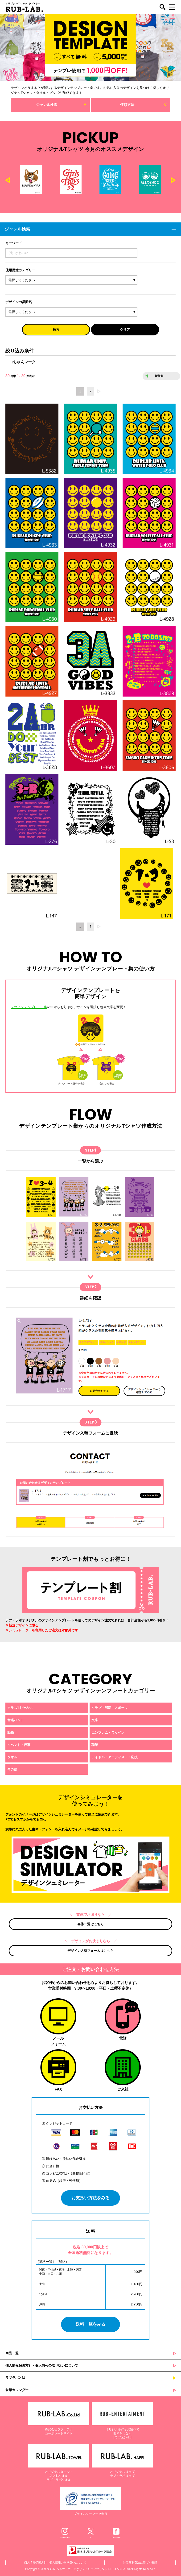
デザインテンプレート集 (29, 1007)
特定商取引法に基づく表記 (140, 2562)
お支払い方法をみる (90, 2198)
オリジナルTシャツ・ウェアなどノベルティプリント (74, 2569)
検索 (56, 329)
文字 (94, 1720)
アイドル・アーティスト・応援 (114, 1757)
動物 (10, 1732)
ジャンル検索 (46, 105)
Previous (7, 180)
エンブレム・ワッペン (107, 1732)
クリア (125, 329)
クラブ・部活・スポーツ (109, 1708)
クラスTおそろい (20, 1708)
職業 (94, 1745)
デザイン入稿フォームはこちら (90, 1951)
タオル (12, 1757)
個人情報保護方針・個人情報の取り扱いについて (41, 2365)
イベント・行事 (18, 1745)
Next (173, 180)
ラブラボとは (15, 2378)
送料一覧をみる (90, 2324)
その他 (12, 1769)
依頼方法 (127, 105)
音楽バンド (15, 1720)
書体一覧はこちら (90, 1924)
